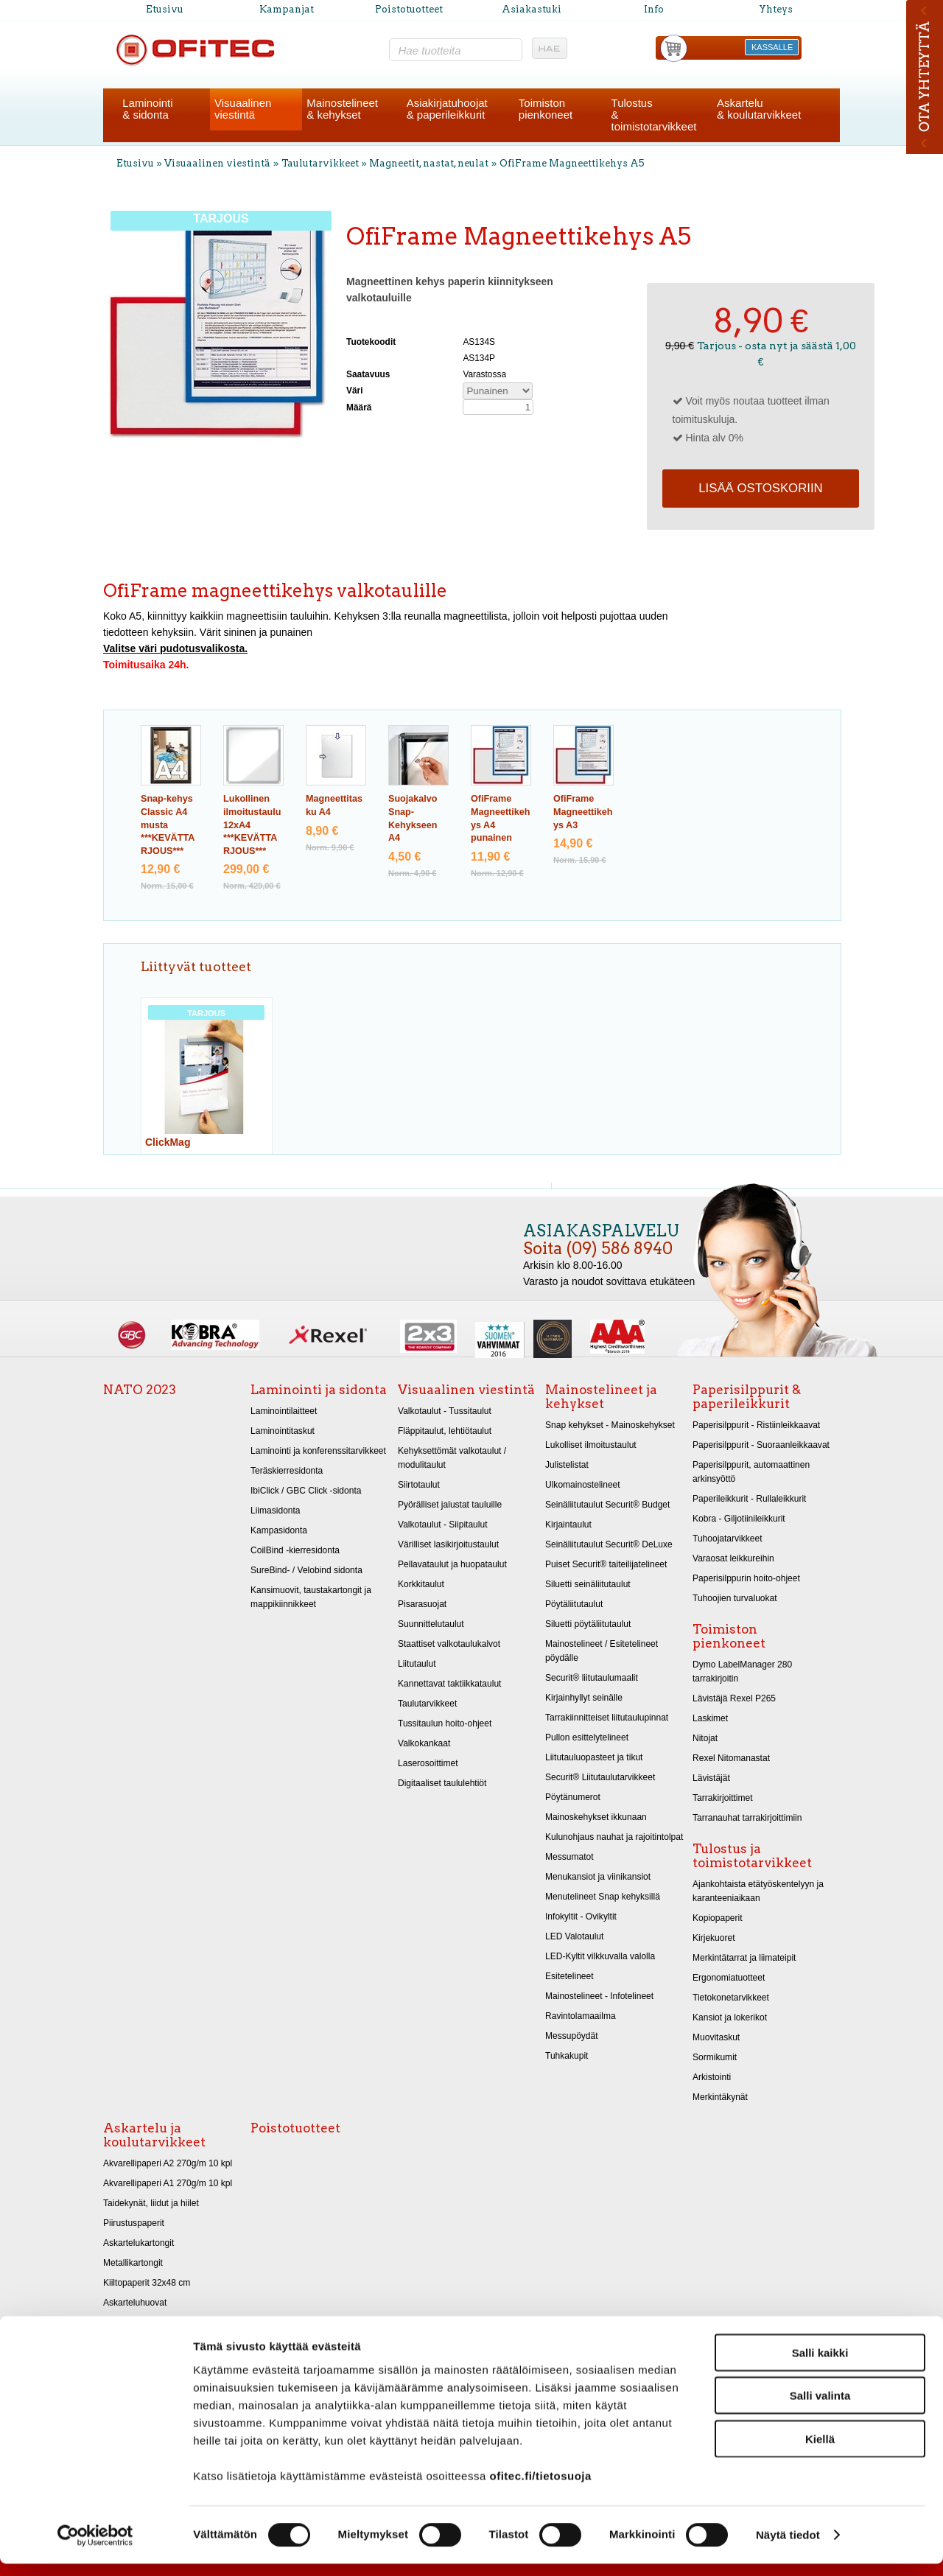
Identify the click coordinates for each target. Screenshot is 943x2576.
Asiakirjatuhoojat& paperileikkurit (447, 109)
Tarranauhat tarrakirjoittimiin (747, 1818)
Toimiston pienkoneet (729, 1636)
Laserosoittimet (428, 1763)
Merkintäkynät (720, 2097)
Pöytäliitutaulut (574, 1604)
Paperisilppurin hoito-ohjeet (746, 1578)
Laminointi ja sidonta (318, 1389)
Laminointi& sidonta (147, 109)
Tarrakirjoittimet (723, 1798)
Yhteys (776, 9)
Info (654, 9)
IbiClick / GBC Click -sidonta (305, 1490)
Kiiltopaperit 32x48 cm (146, 2283)
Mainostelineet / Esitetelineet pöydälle (601, 1651)
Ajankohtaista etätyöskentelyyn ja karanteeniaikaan (758, 1891)
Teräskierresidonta (286, 1471)
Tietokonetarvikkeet (731, 1997)
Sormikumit (715, 2057)
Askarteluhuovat (134, 2302)
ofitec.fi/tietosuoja (540, 2487)
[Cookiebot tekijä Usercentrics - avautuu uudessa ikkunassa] (95, 2547)
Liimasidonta (275, 1510)
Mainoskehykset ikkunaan (596, 1817)
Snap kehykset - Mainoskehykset (610, 1425)
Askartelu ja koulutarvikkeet (154, 2135)
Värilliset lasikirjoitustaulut (448, 1544)
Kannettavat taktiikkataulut (449, 1684)
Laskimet (710, 1718)
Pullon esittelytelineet (586, 1737)
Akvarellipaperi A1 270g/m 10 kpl (167, 2183)
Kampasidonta (278, 1530)
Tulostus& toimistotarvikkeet (654, 115)
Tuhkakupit (566, 2056)
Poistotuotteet (409, 9)
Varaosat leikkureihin (733, 1558)
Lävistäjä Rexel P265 (734, 1698)
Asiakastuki (531, 9)
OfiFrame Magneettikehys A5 (572, 163)
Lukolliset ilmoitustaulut (591, 1445)
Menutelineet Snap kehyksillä (602, 1896)
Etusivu (164, 9)
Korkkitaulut (421, 1584)
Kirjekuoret (714, 1938)
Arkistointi (712, 2077)
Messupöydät (571, 2036)
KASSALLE (772, 47)
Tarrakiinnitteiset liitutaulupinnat (606, 1717)
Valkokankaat (424, 1743)
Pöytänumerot (572, 1797)
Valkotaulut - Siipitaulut (443, 1524)
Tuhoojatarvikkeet (728, 1538)
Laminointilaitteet (283, 1411)
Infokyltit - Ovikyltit (581, 1916)
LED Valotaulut (574, 1936)
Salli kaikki (820, 2364)
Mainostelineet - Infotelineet (599, 1996)
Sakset (116, 2322)
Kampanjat (286, 9)
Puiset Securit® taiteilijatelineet (606, 1564)
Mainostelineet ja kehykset (601, 1396)
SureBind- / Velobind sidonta (306, 1570)
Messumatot (569, 1857)
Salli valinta (820, 2407)
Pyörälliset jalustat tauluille (450, 1504)
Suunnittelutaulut (431, 1624)
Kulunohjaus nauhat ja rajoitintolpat (614, 1837)
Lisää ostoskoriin (760, 488)
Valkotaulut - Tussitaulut (444, 1411)
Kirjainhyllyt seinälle (584, 1698)
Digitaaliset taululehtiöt (442, 1783)
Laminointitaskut (282, 1431)
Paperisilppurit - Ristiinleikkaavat (756, 1425)
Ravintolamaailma (580, 2016)
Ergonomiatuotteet (729, 1978)
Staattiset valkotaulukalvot (449, 1644)
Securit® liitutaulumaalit (591, 1678)
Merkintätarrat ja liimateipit (744, 1958)
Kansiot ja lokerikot (730, 2017)
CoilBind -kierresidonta (295, 1550)
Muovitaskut (716, 2037)
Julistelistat (567, 1465)
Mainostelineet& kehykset (342, 109)
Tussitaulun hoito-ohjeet (444, 1723)
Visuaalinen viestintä (217, 163)
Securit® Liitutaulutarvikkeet (600, 1777)
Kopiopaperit (718, 1918)
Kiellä (820, 2450)
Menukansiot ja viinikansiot (598, 1877)
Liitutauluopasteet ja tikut (593, 1757)
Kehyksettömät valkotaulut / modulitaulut (452, 1458)
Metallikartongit (133, 2263)
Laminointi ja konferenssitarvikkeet (318, 1451)
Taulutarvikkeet (320, 163)
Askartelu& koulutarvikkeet (759, 109)
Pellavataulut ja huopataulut (452, 1564)
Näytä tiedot (788, 2547)
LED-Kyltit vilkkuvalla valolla (600, 1956)
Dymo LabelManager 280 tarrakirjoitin (742, 1671)
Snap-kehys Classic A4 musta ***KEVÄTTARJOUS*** (167, 825)
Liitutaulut (417, 1664)
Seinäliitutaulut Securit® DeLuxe (609, 1544)
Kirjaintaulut (568, 1524)
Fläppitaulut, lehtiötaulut (444, 1431)
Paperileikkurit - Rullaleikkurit (749, 1499)
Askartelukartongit (138, 2243)
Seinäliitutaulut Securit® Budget (607, 1504)
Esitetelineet (569, 1976)
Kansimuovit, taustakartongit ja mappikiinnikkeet (310, 1597)
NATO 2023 (139, 1389)
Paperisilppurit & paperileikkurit (747, 1396)
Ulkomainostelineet (582, 1485)
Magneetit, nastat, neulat (428, 163)
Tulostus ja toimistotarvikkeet (752, 1855)
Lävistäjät (711, 1778)
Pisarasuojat (422, 1604)
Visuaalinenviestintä (242, 109)
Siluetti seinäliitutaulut (588, 1584)
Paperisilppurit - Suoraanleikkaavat (761, 1445)
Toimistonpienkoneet (545, 109)
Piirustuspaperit (133, 2223)
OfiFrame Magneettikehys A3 (582, 812)
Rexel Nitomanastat (731, 1758)
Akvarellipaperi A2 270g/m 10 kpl (167, 2163)
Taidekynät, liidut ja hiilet (151, 2203)
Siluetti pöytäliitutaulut (588, 1624)
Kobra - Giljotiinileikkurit (739, 1518)
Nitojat (705, 1738)
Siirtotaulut (419, 1485)
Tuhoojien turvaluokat (735, 1598)
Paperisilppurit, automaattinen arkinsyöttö (751, 1472)
